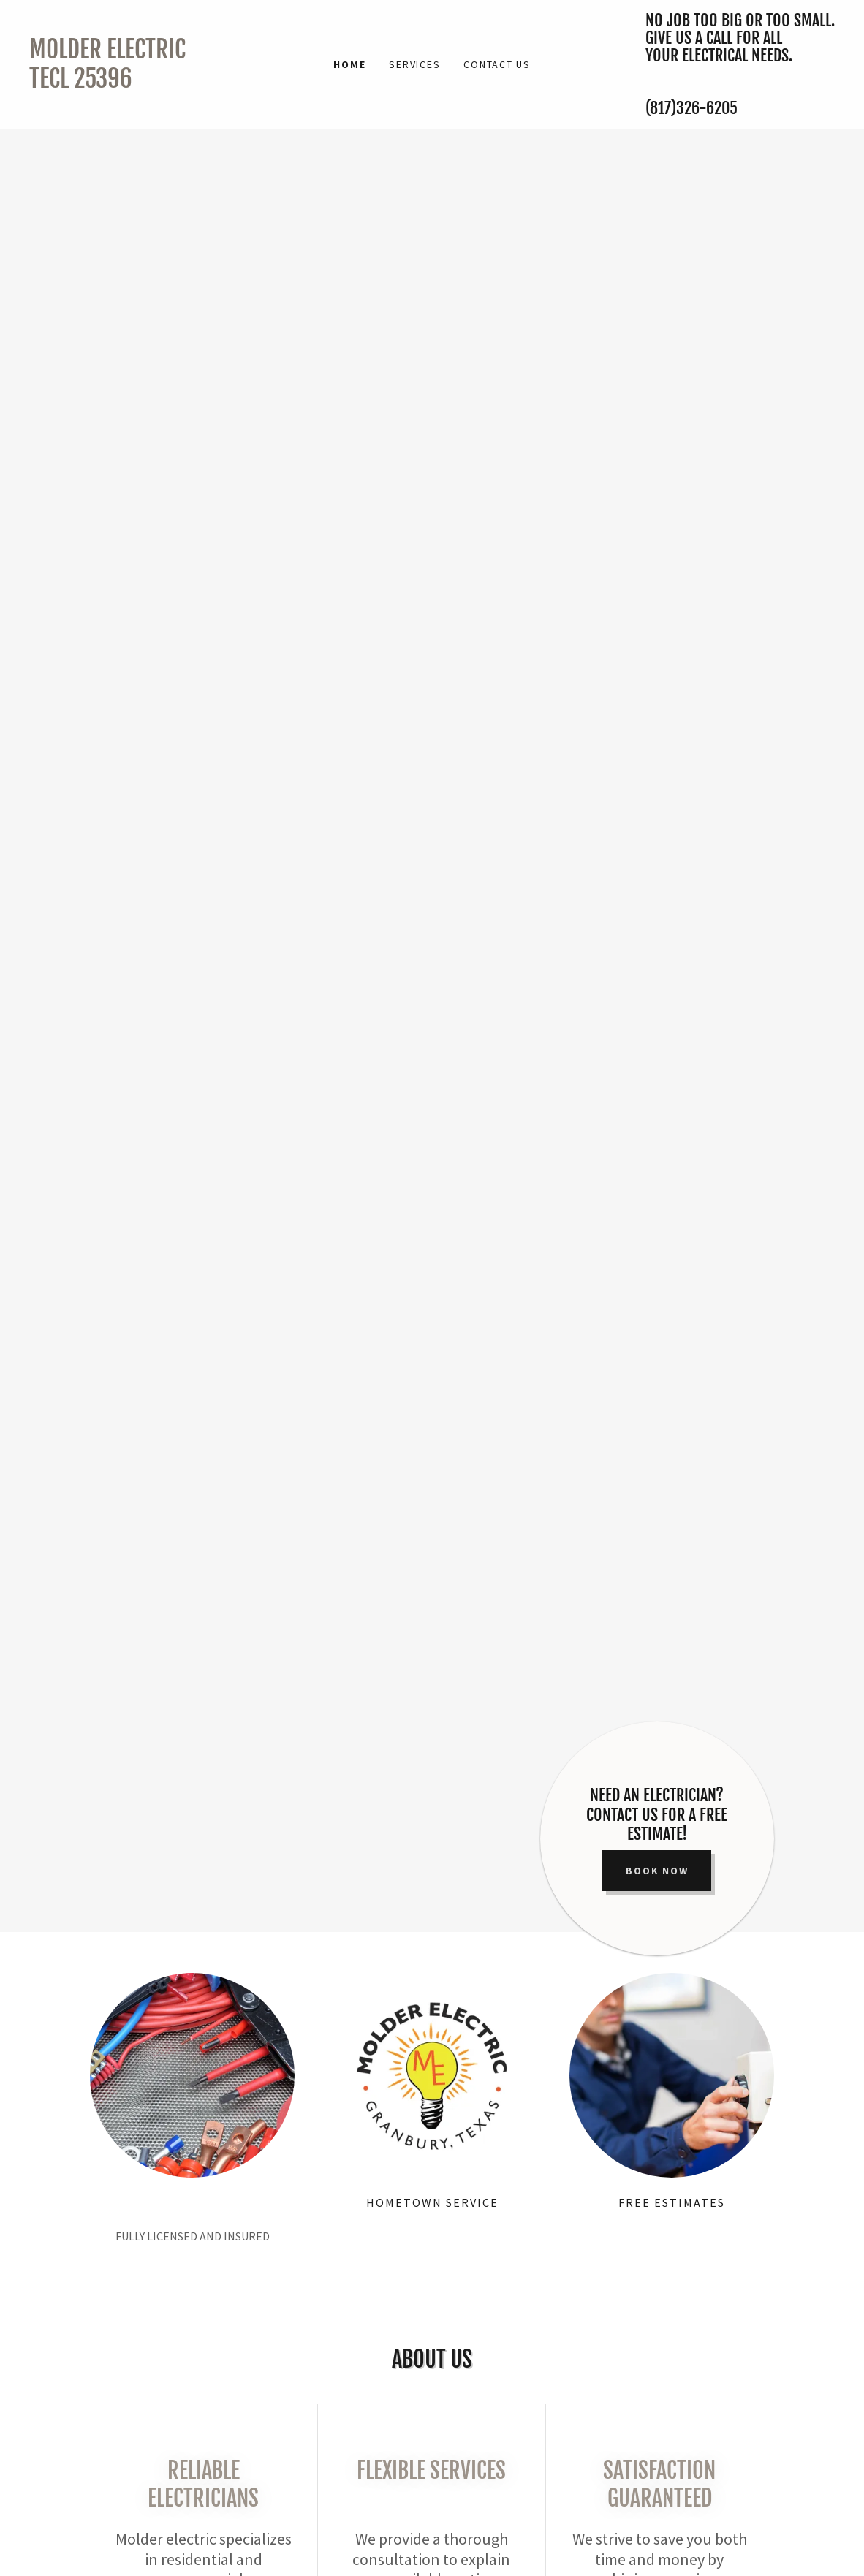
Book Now (657, 1870)
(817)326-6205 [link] (691, 108)
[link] (130, 83)
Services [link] (414, 64)
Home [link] (349, 64)
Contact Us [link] (497, 64)
